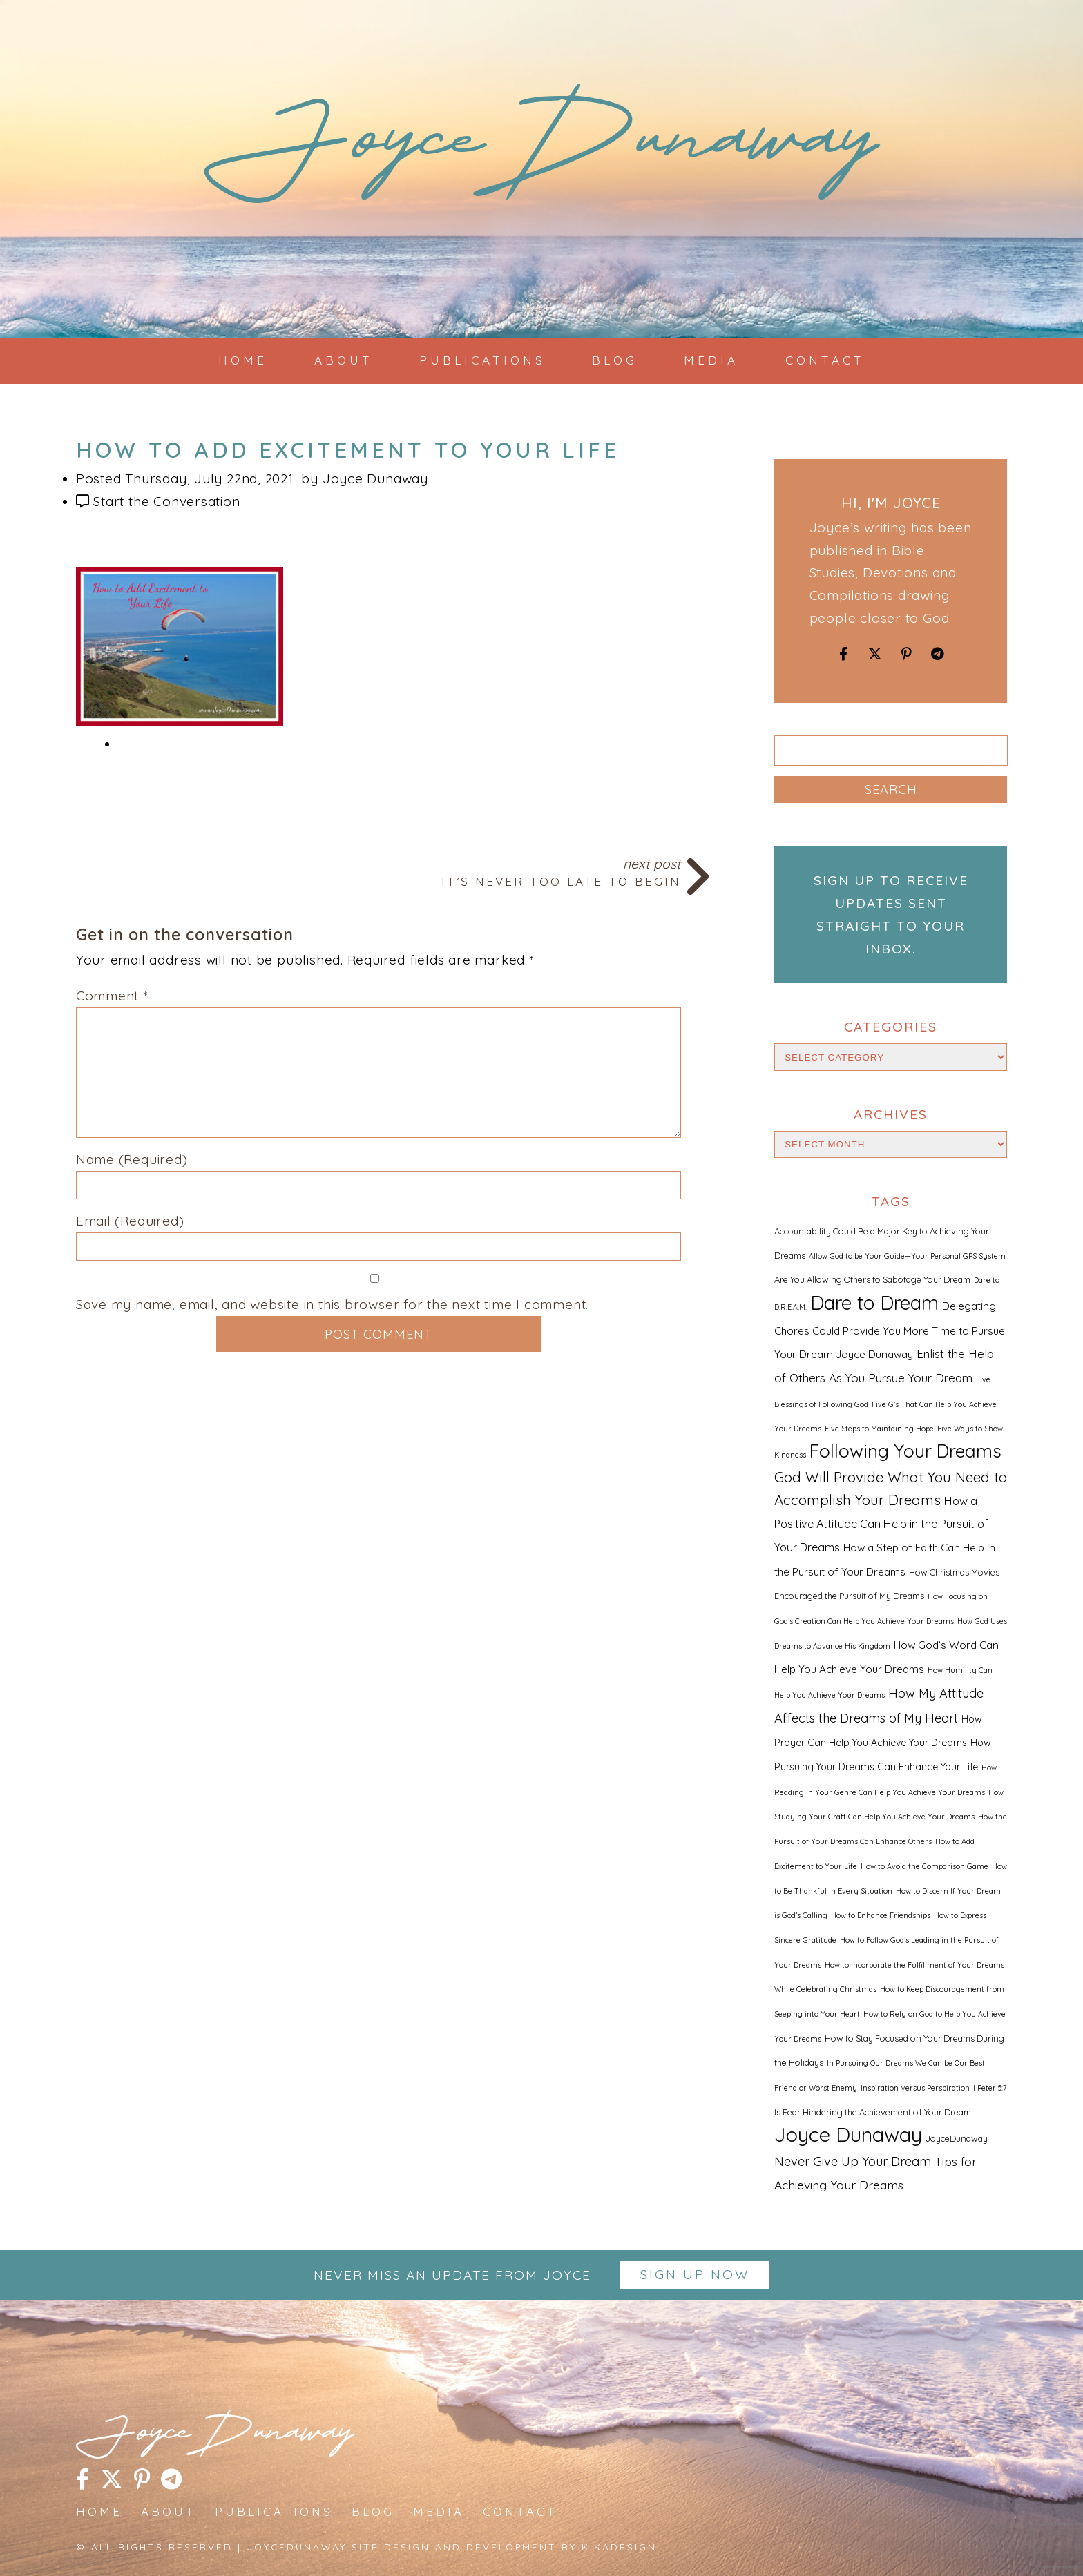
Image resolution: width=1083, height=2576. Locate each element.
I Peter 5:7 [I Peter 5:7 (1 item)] (989, 2088)
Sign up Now (695, 2274)
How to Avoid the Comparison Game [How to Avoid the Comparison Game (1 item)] (924, 1866)
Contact (825, 360)
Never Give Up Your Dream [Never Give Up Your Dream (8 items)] (852, 2161)
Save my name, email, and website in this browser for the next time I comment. (332, 1304)
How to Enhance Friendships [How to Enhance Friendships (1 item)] (880, 1915)
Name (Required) (132, 1159)
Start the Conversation (166, 501)
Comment (112, 995)
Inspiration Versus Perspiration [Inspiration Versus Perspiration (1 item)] (915, 2088)
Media (711, 360)
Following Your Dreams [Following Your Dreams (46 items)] (905, 1451)
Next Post (379, 871)
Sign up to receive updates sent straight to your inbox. (891, 914)
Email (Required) (130, 1220)
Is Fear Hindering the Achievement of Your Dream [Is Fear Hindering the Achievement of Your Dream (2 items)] (872, 2112)
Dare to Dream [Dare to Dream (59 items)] (874, 1302)
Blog (615, 360)
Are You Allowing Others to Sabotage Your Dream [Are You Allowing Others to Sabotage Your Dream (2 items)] (872, 1279)
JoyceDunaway (541, 152)
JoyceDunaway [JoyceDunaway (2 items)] (957, 2138)
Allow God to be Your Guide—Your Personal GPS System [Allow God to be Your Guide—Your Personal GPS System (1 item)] (907, 1256)
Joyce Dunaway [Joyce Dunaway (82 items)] (848, 2134)
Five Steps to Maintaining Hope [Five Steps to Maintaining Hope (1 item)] (879, 1428)
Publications (482, 360)
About (343, 360)
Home (242, 360)
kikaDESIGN (619, 2547)
